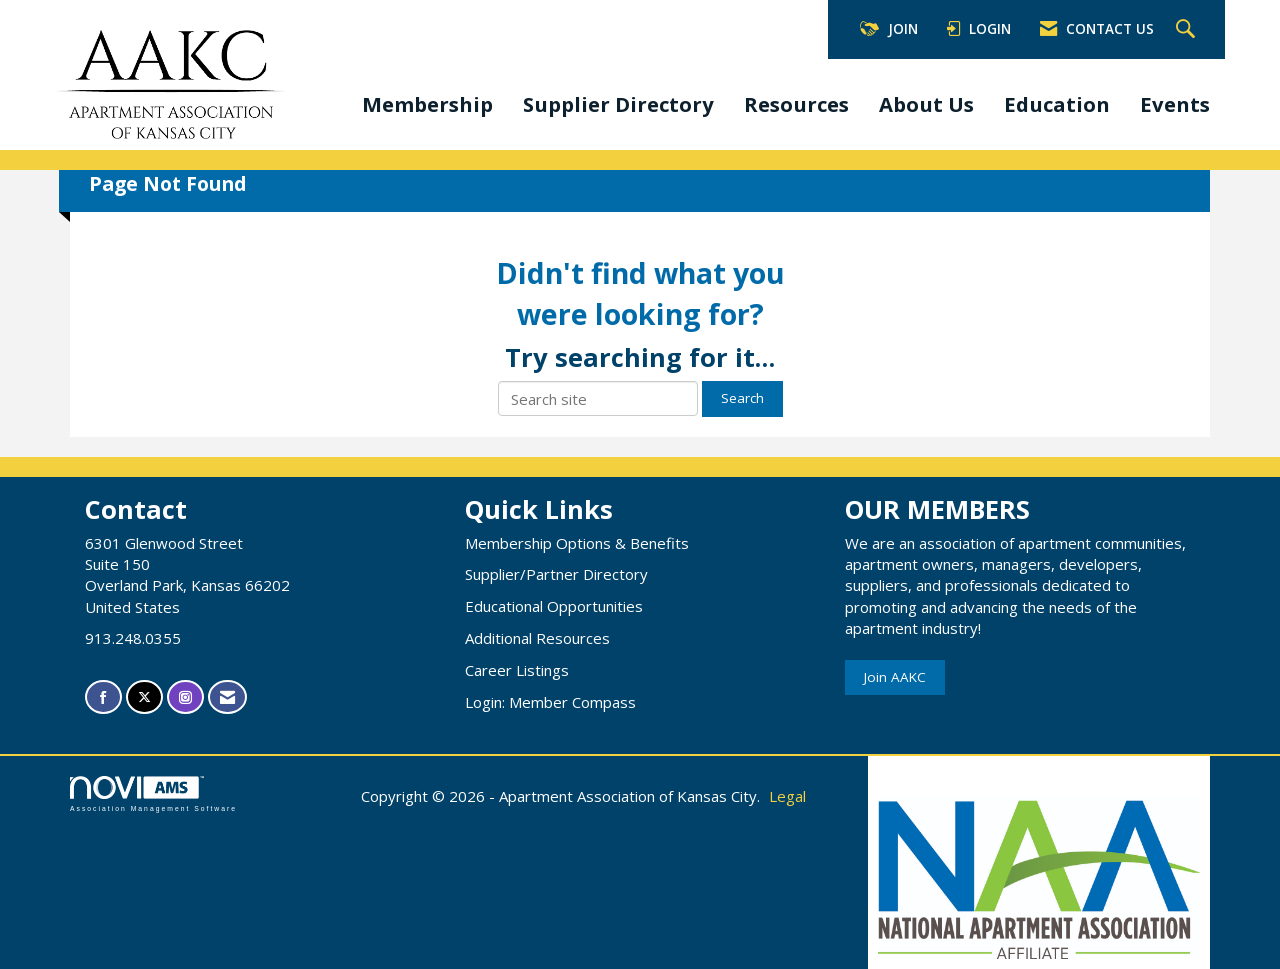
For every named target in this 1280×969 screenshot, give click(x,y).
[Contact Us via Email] (227, 697)
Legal (787, 796)
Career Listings (517, 670)
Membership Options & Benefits (577, 543)
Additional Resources (537, 638)
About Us (926, 104)
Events (1175, 104)
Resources (796, 104)
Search (742, 398)
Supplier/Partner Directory (556, 574)
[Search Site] (1188, 30)
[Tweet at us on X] (144, 697)
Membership (427, 104)
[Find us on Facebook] (103, 697)
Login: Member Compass (550, 702)
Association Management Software (153, 794)
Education (1057, 104)
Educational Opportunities (554, 606)
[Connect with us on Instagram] (185, 697)
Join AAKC (895, 677)
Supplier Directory (618, 104)
